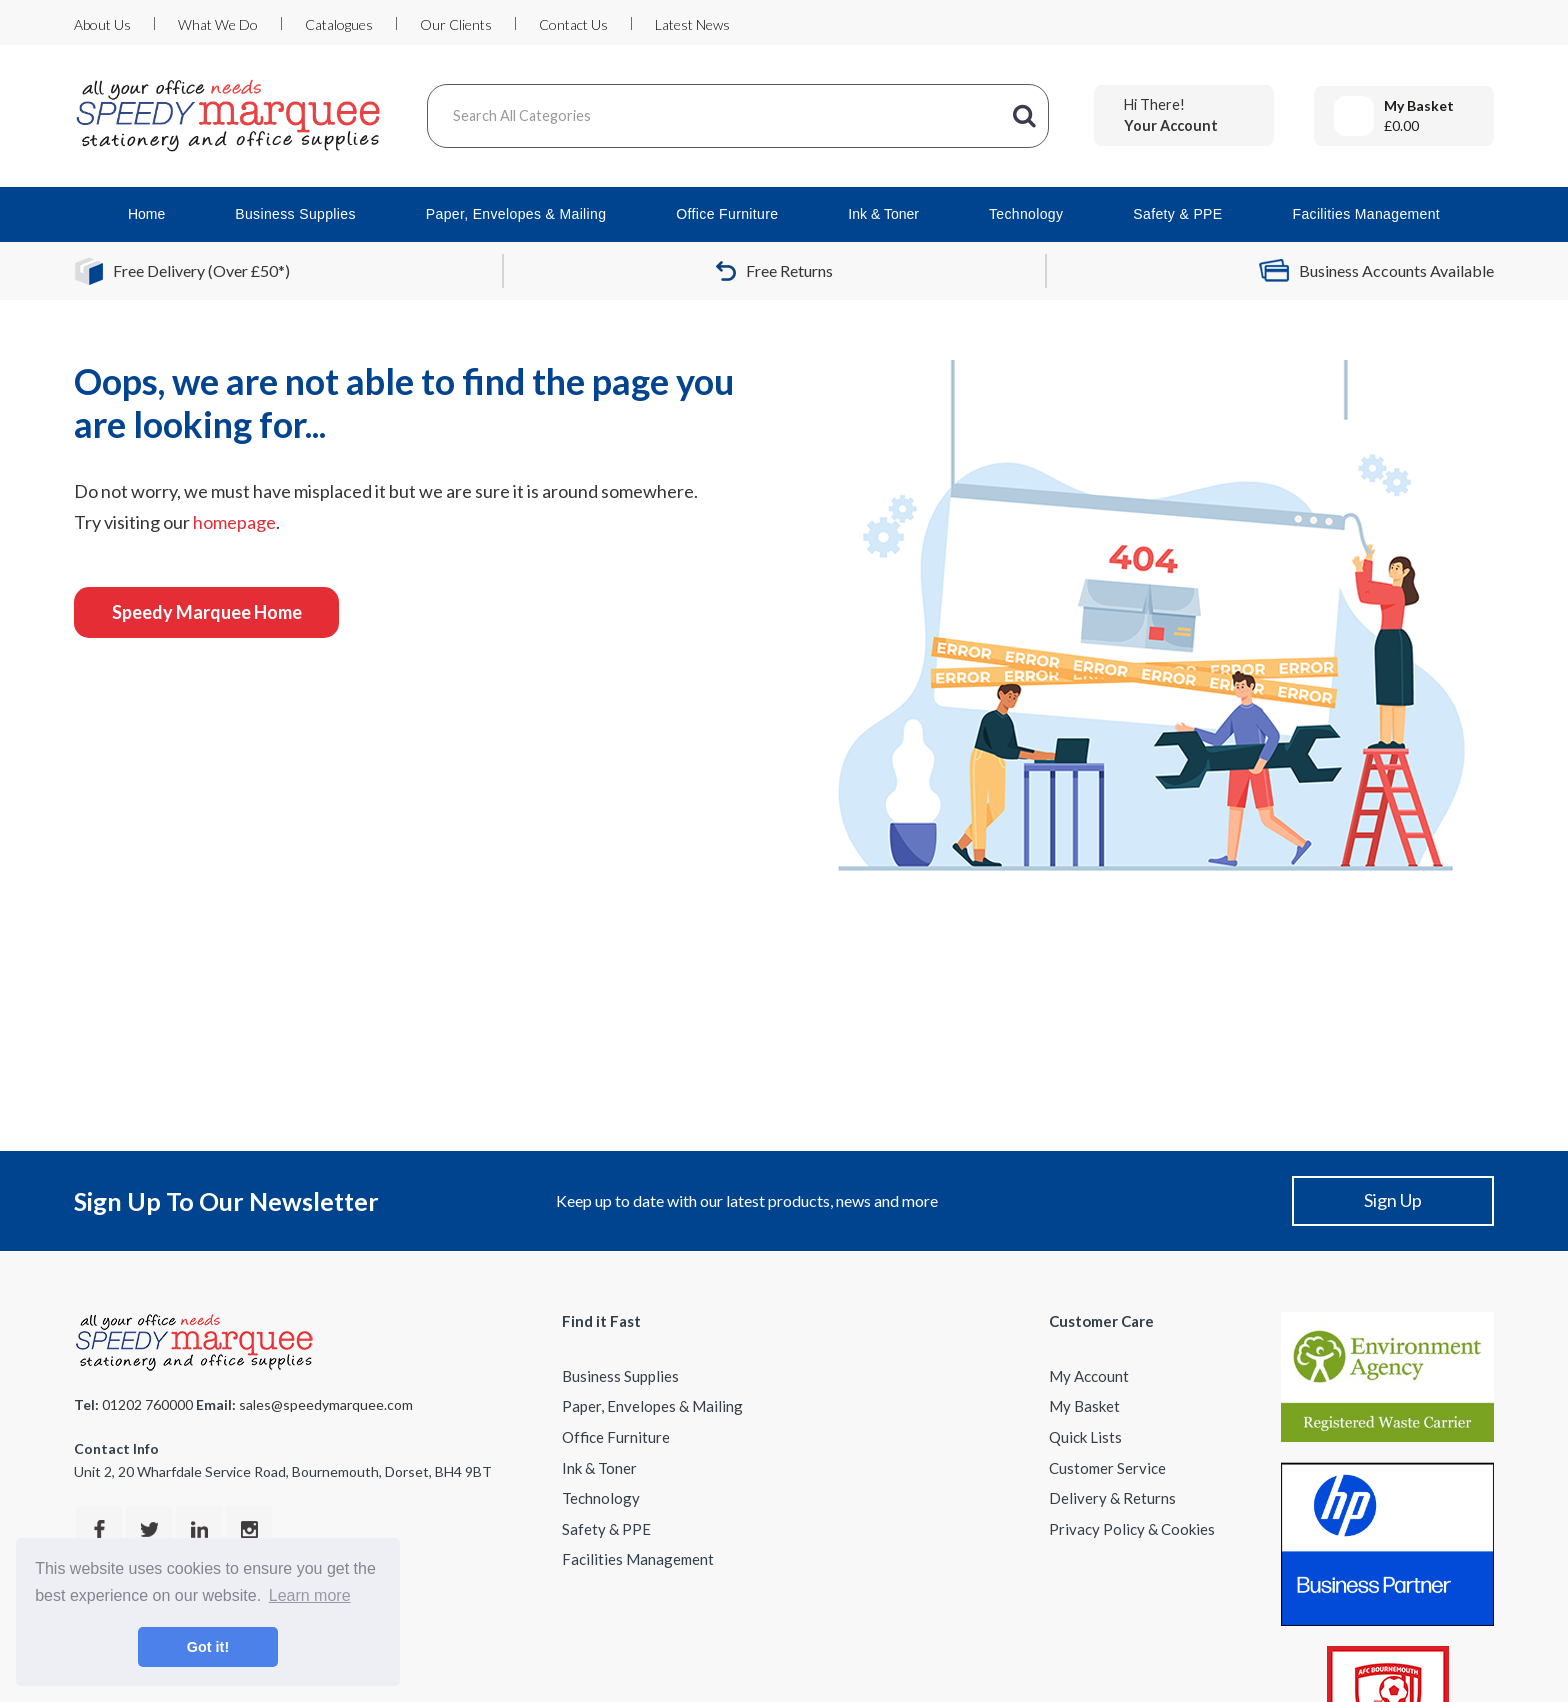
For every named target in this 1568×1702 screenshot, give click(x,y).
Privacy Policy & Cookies (1132, 1529)
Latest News (692, 24)
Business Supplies (295, 214)
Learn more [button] (310, 1595)
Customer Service (1107, 1468)
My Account (1089, 1376)
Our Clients (456, 24)
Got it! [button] (208, 1647)
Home (146, 214)
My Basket (1084, 1406)
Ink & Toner (883, 214)
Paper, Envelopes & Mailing (516, 214)
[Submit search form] (1024, 116)
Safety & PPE (1177, 214)
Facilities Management (1366, 214)
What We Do (218, 24)
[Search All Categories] (738, 116)
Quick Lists (1085, 1437)
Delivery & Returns (1112, 1498)
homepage (234, 522)
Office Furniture (727, 214)
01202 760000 (147, 1404)
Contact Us (573, 24)
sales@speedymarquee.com (326, 1404)
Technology (1026, 214)
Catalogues (339, 24)
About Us (102, 24)
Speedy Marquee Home (207, 612)
